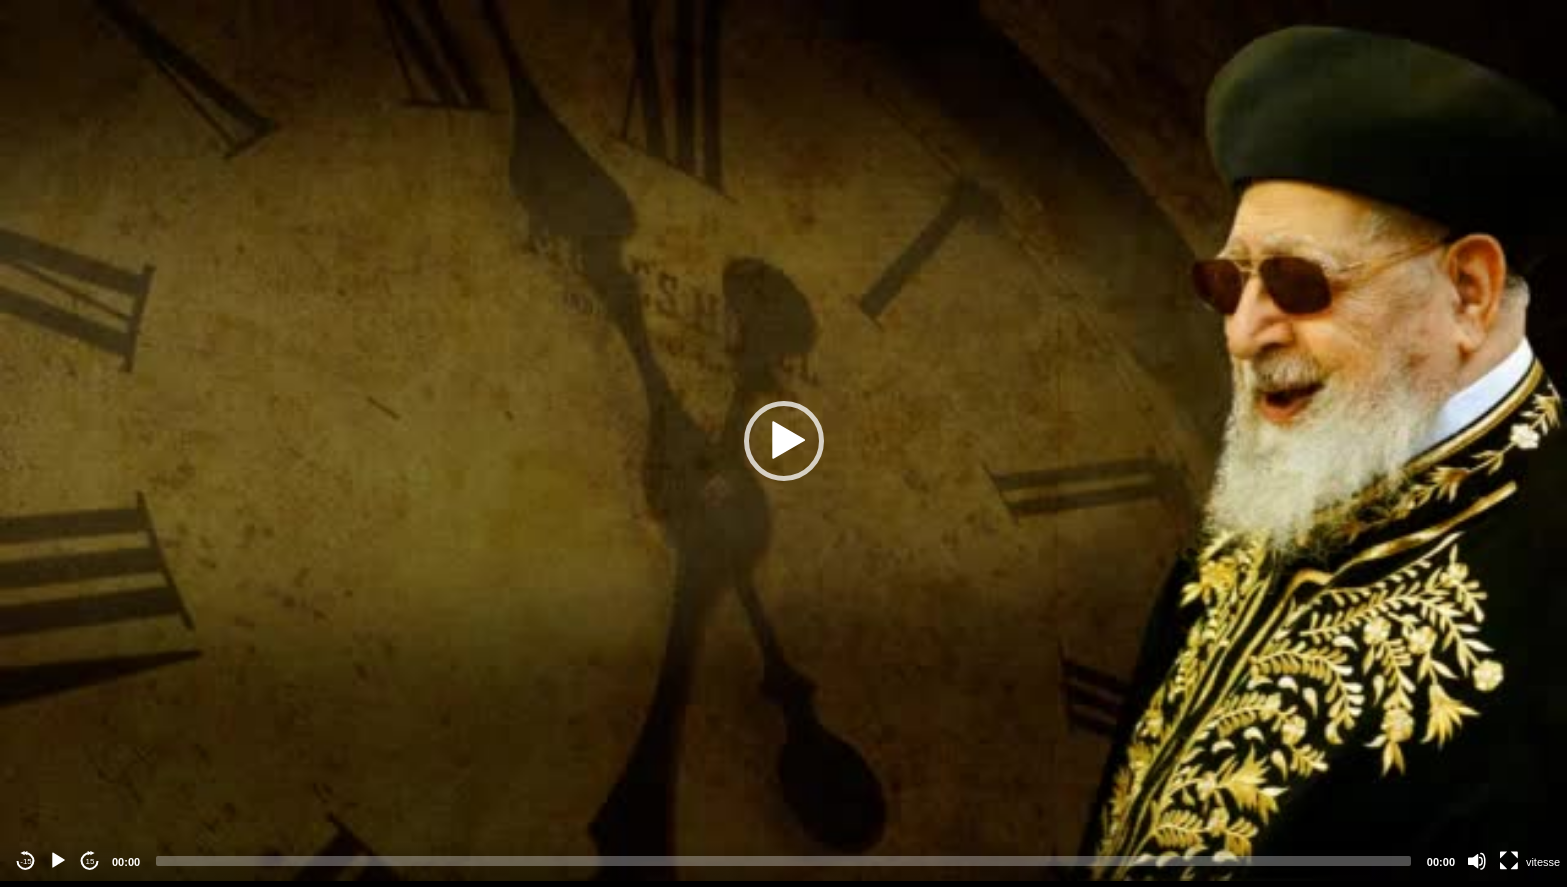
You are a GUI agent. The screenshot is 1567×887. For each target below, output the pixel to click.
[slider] (783, 861)
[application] (783, 440)
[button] (784, 441)
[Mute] (1477, 861)
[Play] (58, 861)
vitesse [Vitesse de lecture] (1543, 862)
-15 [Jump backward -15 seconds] (26, 861)
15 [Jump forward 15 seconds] (90, 861)
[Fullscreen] (1509, 861)
